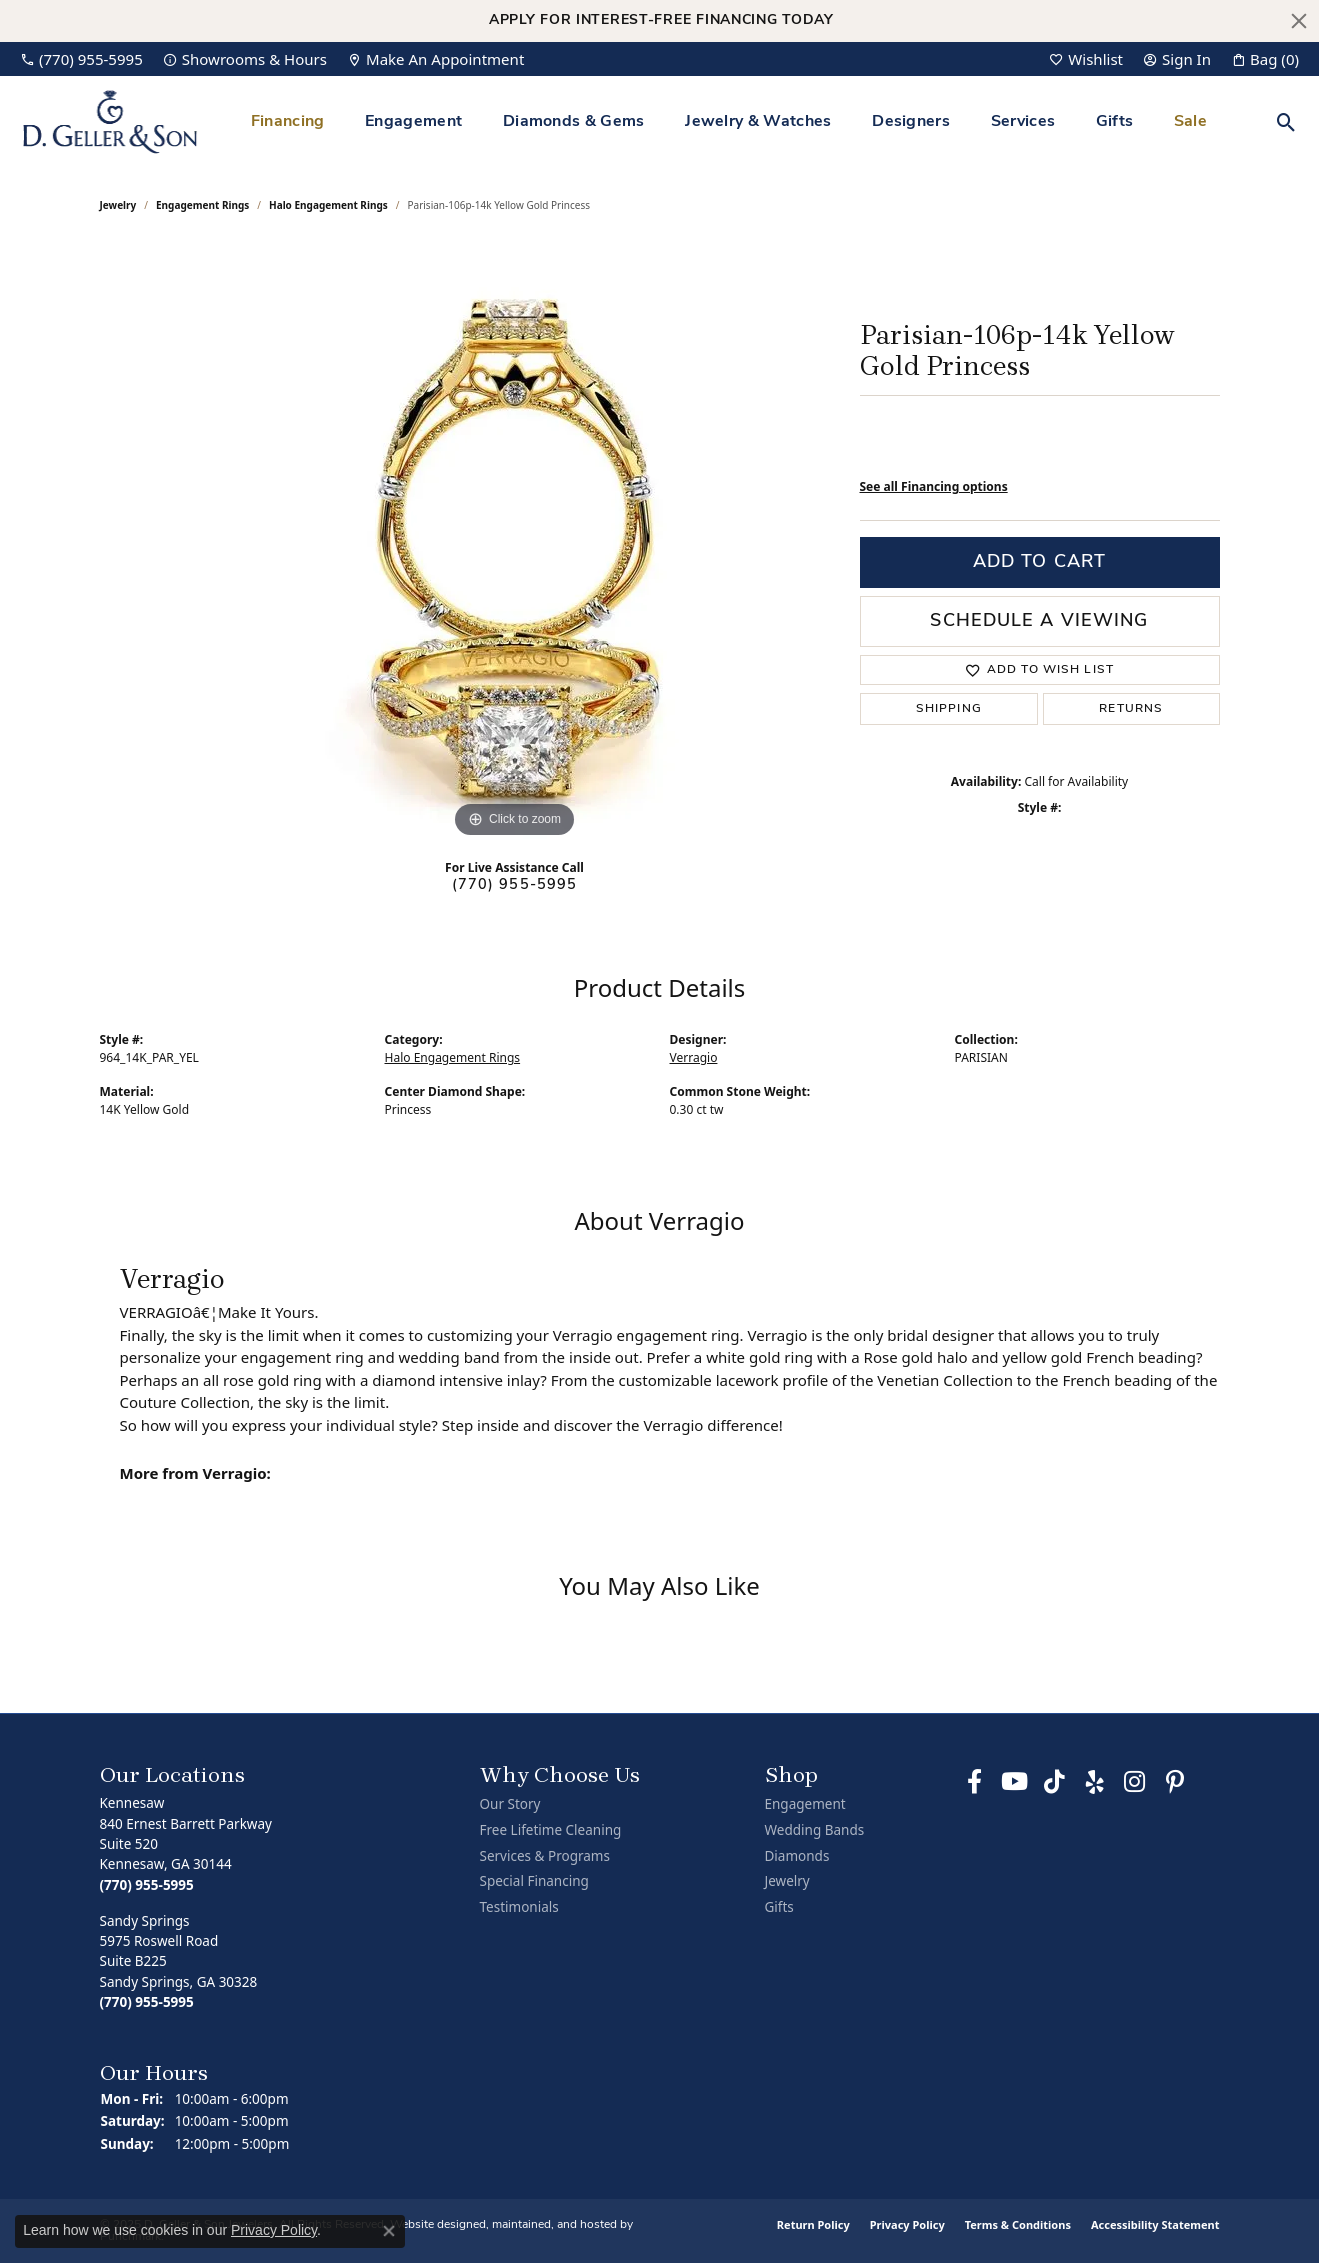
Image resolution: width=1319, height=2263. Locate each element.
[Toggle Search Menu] (1286, 122)
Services (1023, 122)
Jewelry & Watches (758, 122)
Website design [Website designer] (431, 2225)
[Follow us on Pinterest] (1175, 1782)
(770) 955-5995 (515, 885)
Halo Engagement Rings (328, 205)
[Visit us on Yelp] (1095, 1782)
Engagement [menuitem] (805, 1804)
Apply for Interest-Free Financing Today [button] (661, 20)
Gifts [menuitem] (779, 1907)
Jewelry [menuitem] (787, 1881)
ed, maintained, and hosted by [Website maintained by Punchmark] (553, 2225)
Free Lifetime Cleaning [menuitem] (551, 1830)
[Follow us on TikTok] (1055, 1782)
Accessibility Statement (1155, 2224)
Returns (1131, 709)
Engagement (413, 122)
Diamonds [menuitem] (797, 1855)
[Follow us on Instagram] (1135, 1782)
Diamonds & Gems (574, 122)
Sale (1190, 122)
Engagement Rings (202, 205)
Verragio (694, 1057)
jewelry (118, 205)
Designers (911, 122)
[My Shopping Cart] (1265, 59)
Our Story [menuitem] (510, 1804)
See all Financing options (934, 486)
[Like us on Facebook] (975, 1782)
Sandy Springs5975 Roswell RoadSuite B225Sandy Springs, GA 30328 (179, 1961)
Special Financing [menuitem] (534, 1881)
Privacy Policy (907, 2224)
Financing (288, 122)
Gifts (1115, 122)
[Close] (1299, 21)
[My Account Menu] (1177, 59)
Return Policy (813, 2224)
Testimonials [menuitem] (519, 1907)
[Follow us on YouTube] (1015, 1782)
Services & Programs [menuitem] (545, 1855)
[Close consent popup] (389, 2231)
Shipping (949, 709)
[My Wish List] (1086, 59)
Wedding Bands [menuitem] (815, 1830)
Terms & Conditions (1018, 2224)
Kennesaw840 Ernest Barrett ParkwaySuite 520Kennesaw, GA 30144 (186, 1843)
